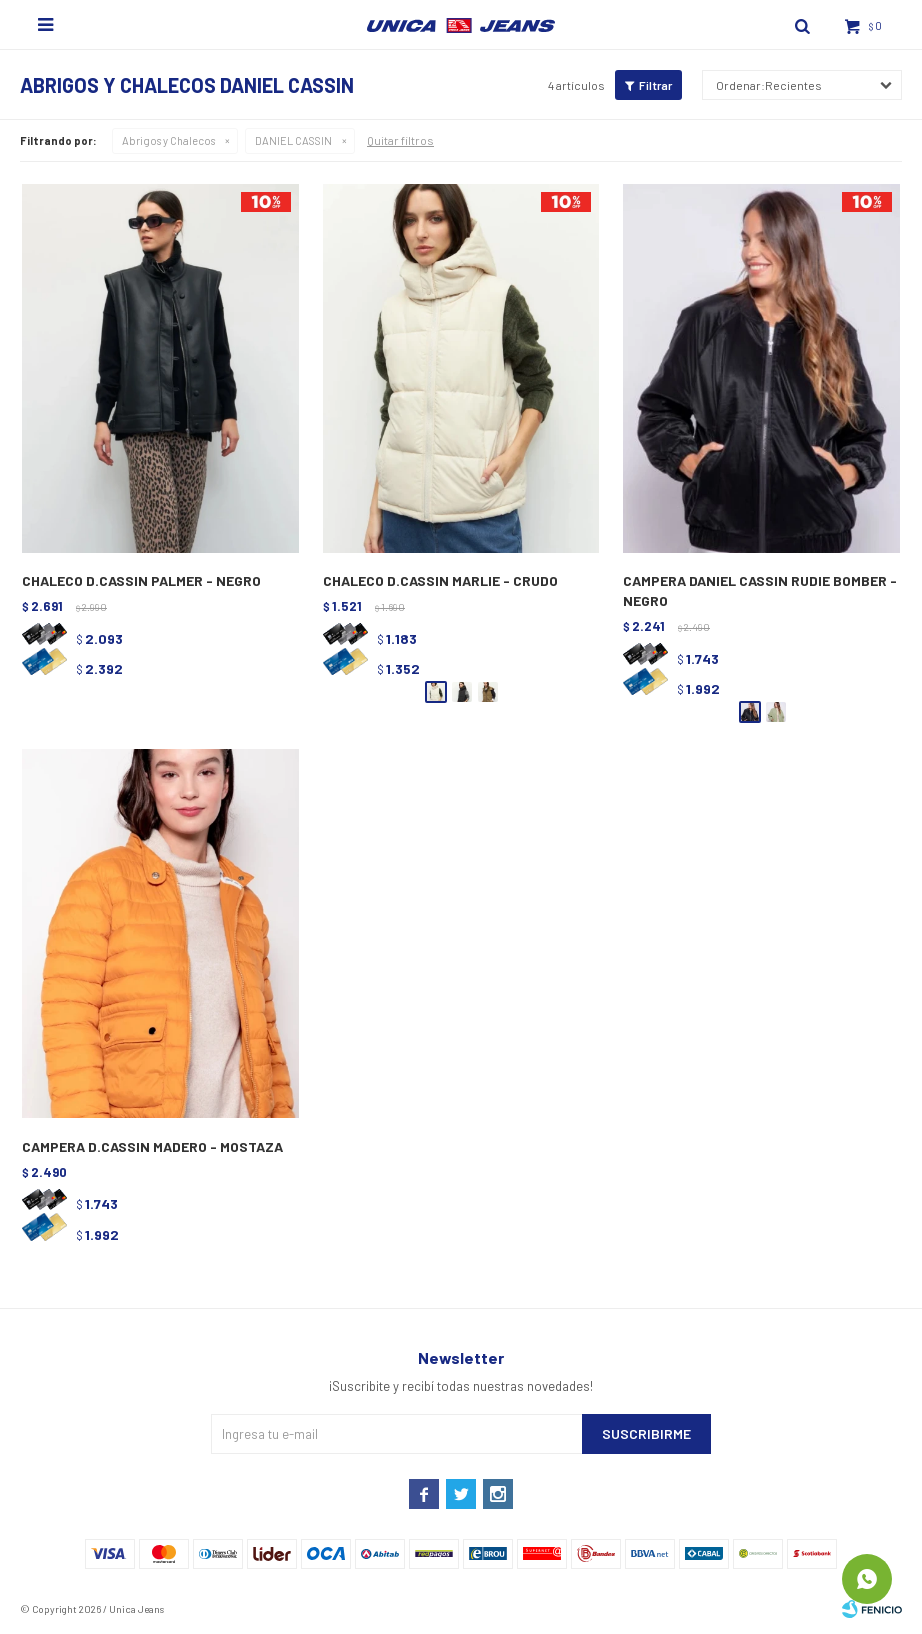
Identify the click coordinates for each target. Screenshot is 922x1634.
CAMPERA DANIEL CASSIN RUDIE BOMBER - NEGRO (760, 590)
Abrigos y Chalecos (168, 140)
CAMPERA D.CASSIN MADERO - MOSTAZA (152, 1146)
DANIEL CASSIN (293, 140)
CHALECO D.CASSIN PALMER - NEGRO (141, 580)
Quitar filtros (400, 140)
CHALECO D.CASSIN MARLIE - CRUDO (440, 580)
